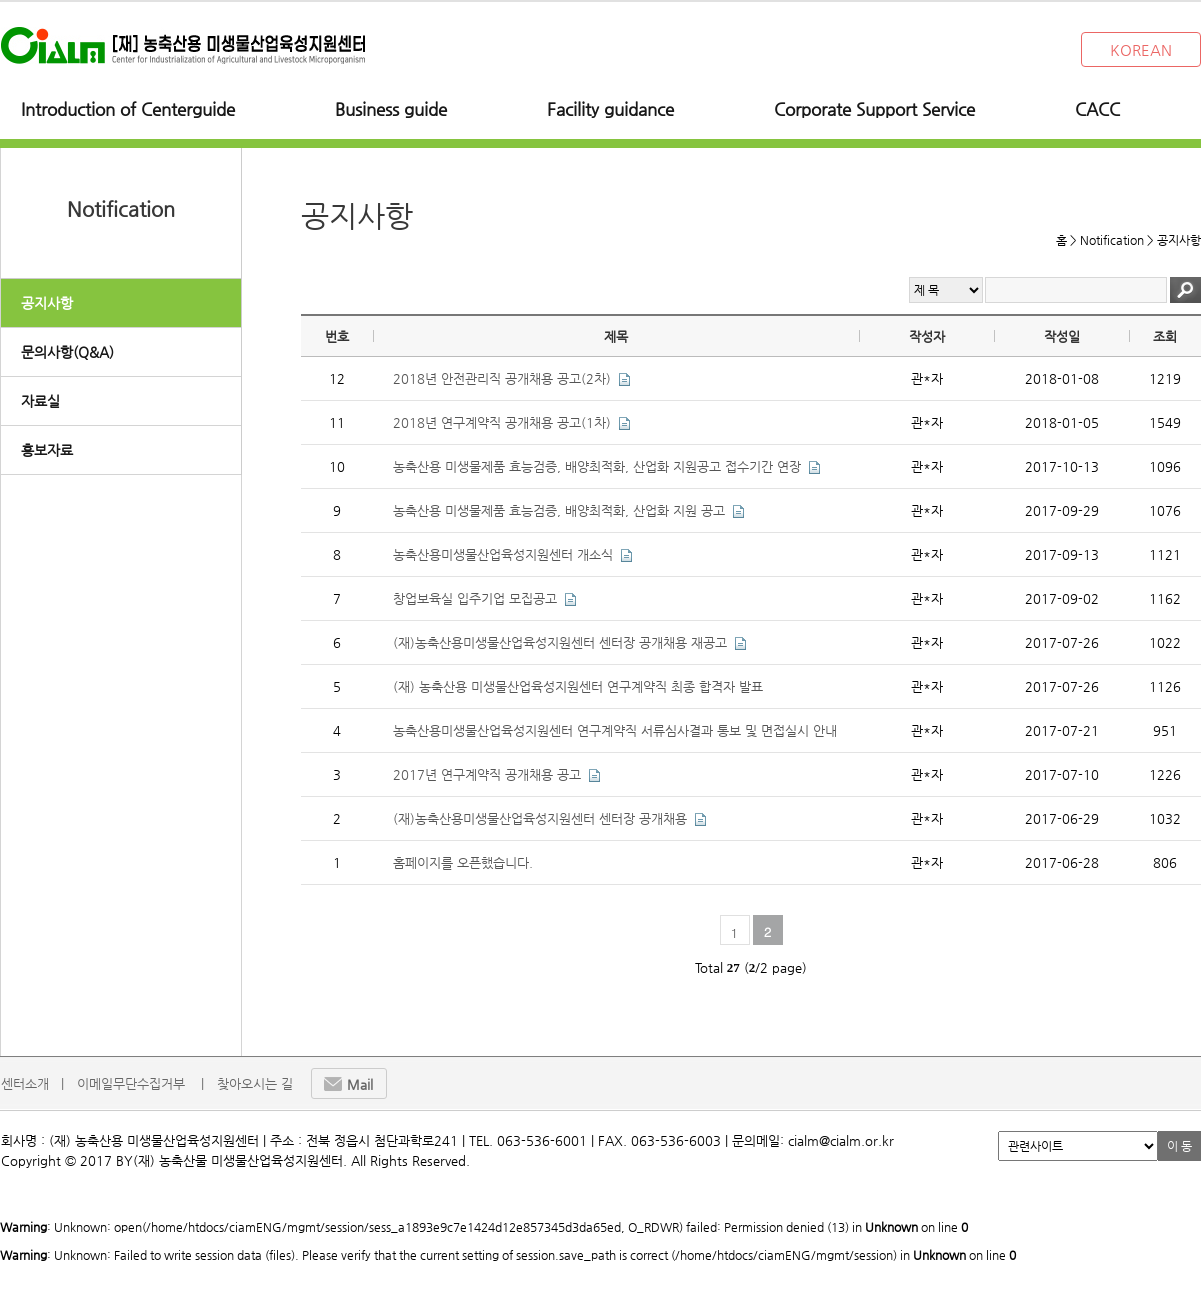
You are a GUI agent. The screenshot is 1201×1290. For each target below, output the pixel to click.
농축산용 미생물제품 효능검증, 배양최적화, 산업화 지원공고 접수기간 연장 (597, 466)
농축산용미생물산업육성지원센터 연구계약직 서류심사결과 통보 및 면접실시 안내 (615, 730)
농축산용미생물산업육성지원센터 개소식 (503, 554)
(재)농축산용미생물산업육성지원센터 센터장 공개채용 (540, 818)
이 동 (1179, 1146)
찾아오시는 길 (255, 1083)
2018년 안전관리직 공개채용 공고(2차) (502, 378)
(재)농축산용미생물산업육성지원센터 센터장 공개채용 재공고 (560, 642)
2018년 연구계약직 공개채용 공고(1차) (502, 422)
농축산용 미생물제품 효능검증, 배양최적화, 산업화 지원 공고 (559, 510)
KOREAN (1141, 49)
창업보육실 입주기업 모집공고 (475, 598)
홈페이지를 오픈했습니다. (463, 862)
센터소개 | (32, 1083)
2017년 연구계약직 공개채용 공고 (487, 774)
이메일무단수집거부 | (140, 1083)
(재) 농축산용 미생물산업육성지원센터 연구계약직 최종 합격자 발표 (578, 686)
